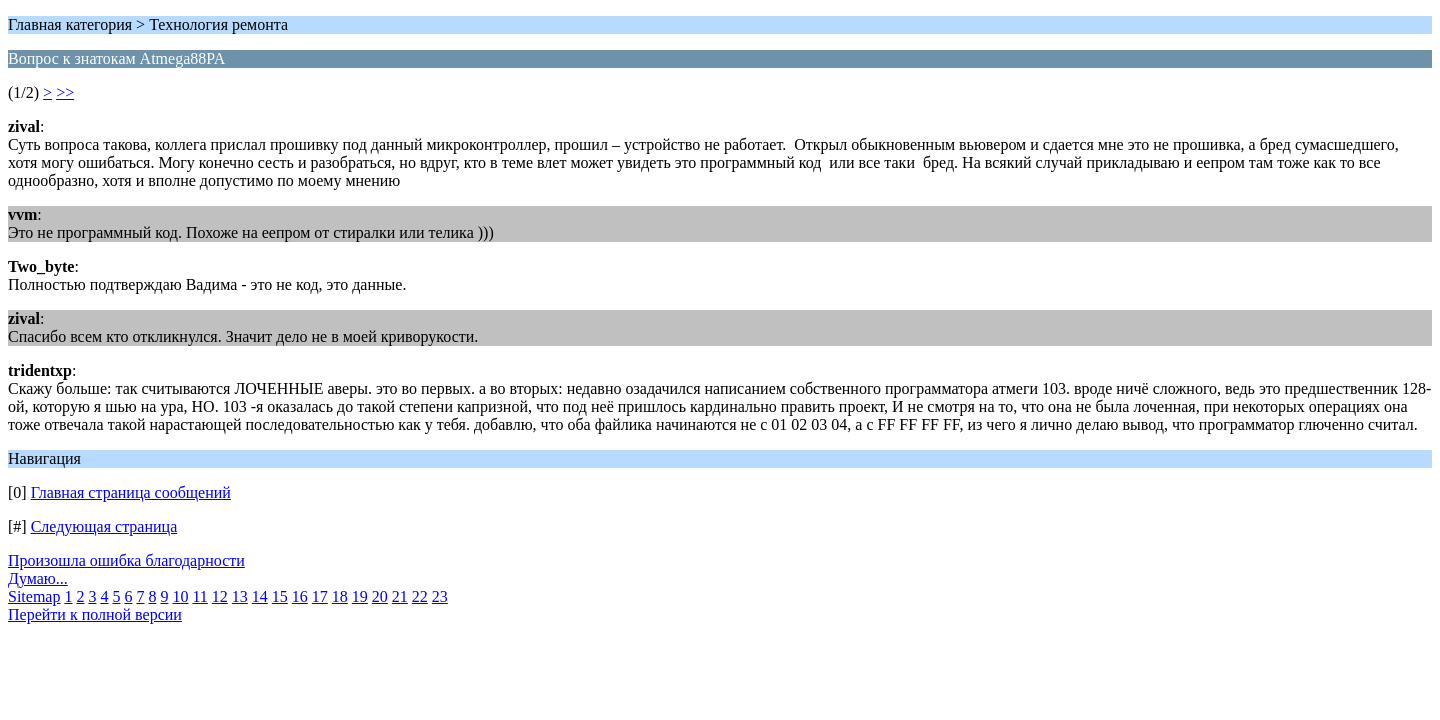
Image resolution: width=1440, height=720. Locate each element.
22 (420, 596)
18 (340, 596)
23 (440, 596)
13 (240, 596)
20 (380, 596)
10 (180, 596)
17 (320, 596)
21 (400, 596)
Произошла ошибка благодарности (126, 560)
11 (199, 596)
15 (280, 596)
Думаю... (38, 578)
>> (65, 92)
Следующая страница (104, 526)
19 (360, 596)
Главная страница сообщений (131, 492)
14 (260, 596)
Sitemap (34, 596)
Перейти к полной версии (95, 614)
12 (220, 596)
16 (300, 596)
